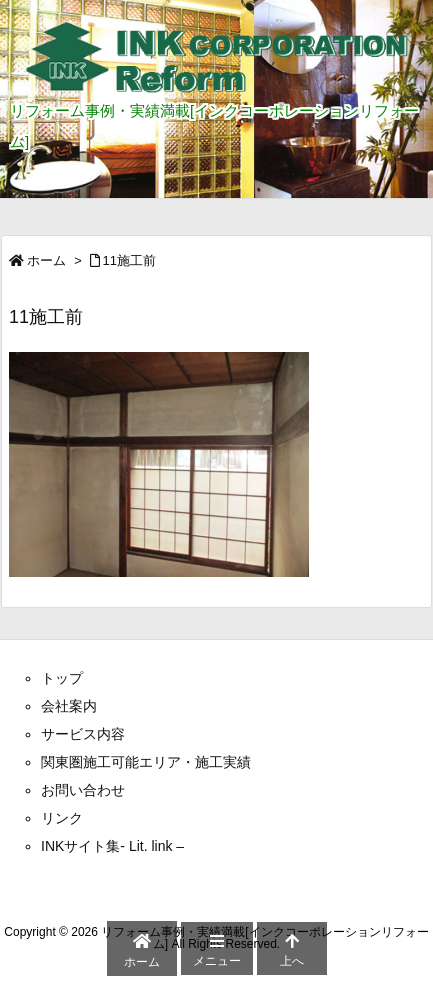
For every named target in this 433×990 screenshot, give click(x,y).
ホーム (46, 260)
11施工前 (129, 260)
